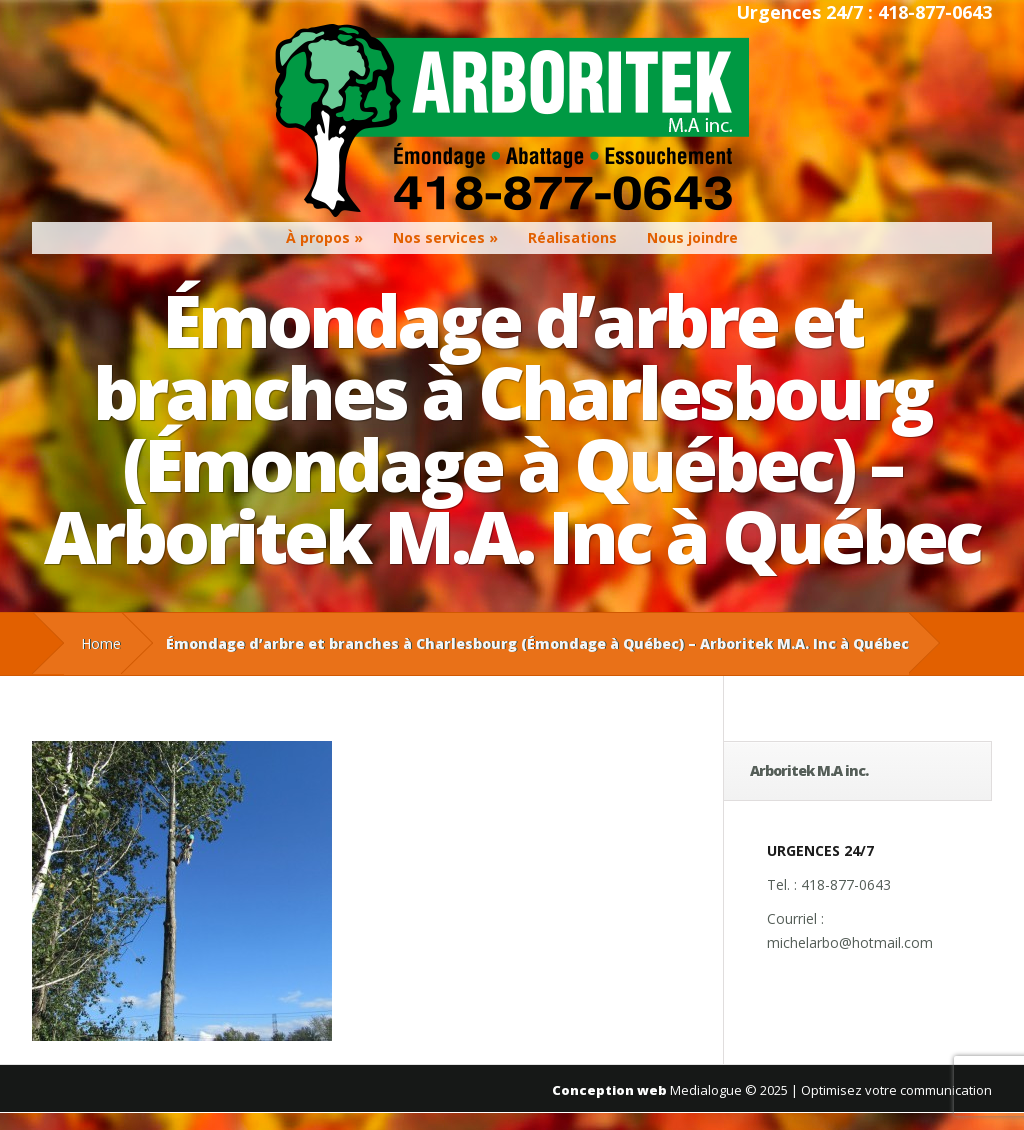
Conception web (609, 1090)
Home (101, 643)
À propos (318, 237)
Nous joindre (692, 237)
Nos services (439, 237)
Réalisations (572, 237)
